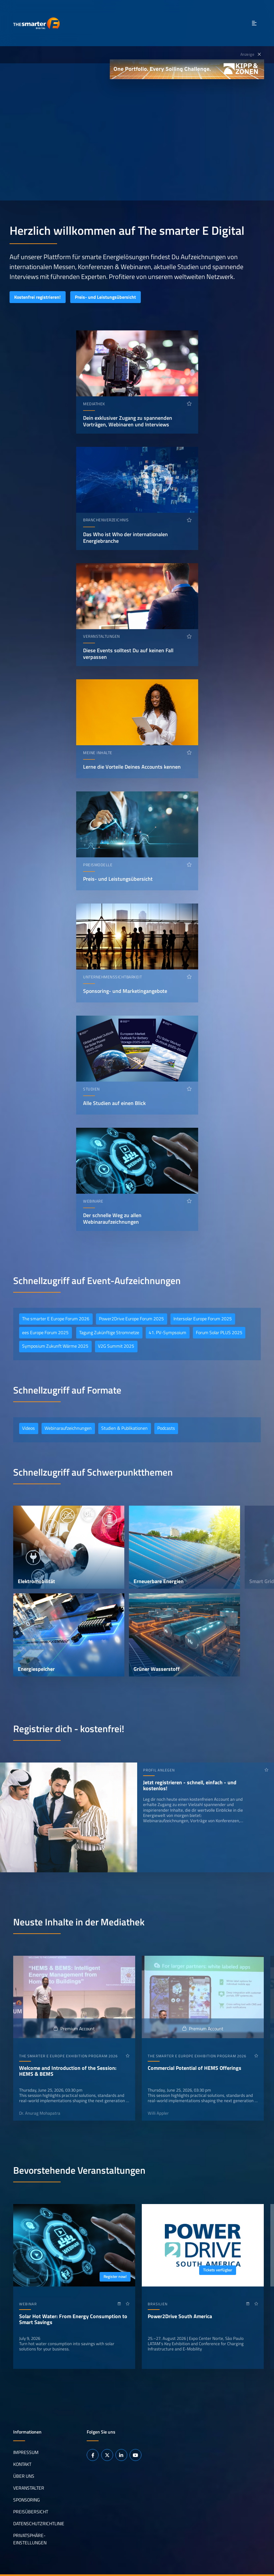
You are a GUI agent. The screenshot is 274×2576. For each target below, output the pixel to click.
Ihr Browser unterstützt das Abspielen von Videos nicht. (137, 131)
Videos (28, 1428)
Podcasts (166, 1428)
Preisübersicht (30, 2511)
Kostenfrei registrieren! (37, 297)
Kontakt (22, 2464)
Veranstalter (28, 2488)
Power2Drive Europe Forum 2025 (131, 1318)
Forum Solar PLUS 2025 (219, 1332)
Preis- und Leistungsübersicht (105, 297)
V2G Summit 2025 (116, 1346)
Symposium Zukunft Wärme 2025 (55, 1346)
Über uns (23, 2476)
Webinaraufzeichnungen (68, 1428)
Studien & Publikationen (124, 1428)
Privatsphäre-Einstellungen (29, 2539)
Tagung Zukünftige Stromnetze (109, 1332)
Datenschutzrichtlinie (38, 2523)
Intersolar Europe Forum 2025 (202, 1318)
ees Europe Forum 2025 (45, 1332)
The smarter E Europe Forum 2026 (55, 1318)
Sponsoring (26, 2499)
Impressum (26, 2452)
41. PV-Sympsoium (167, 1332)
